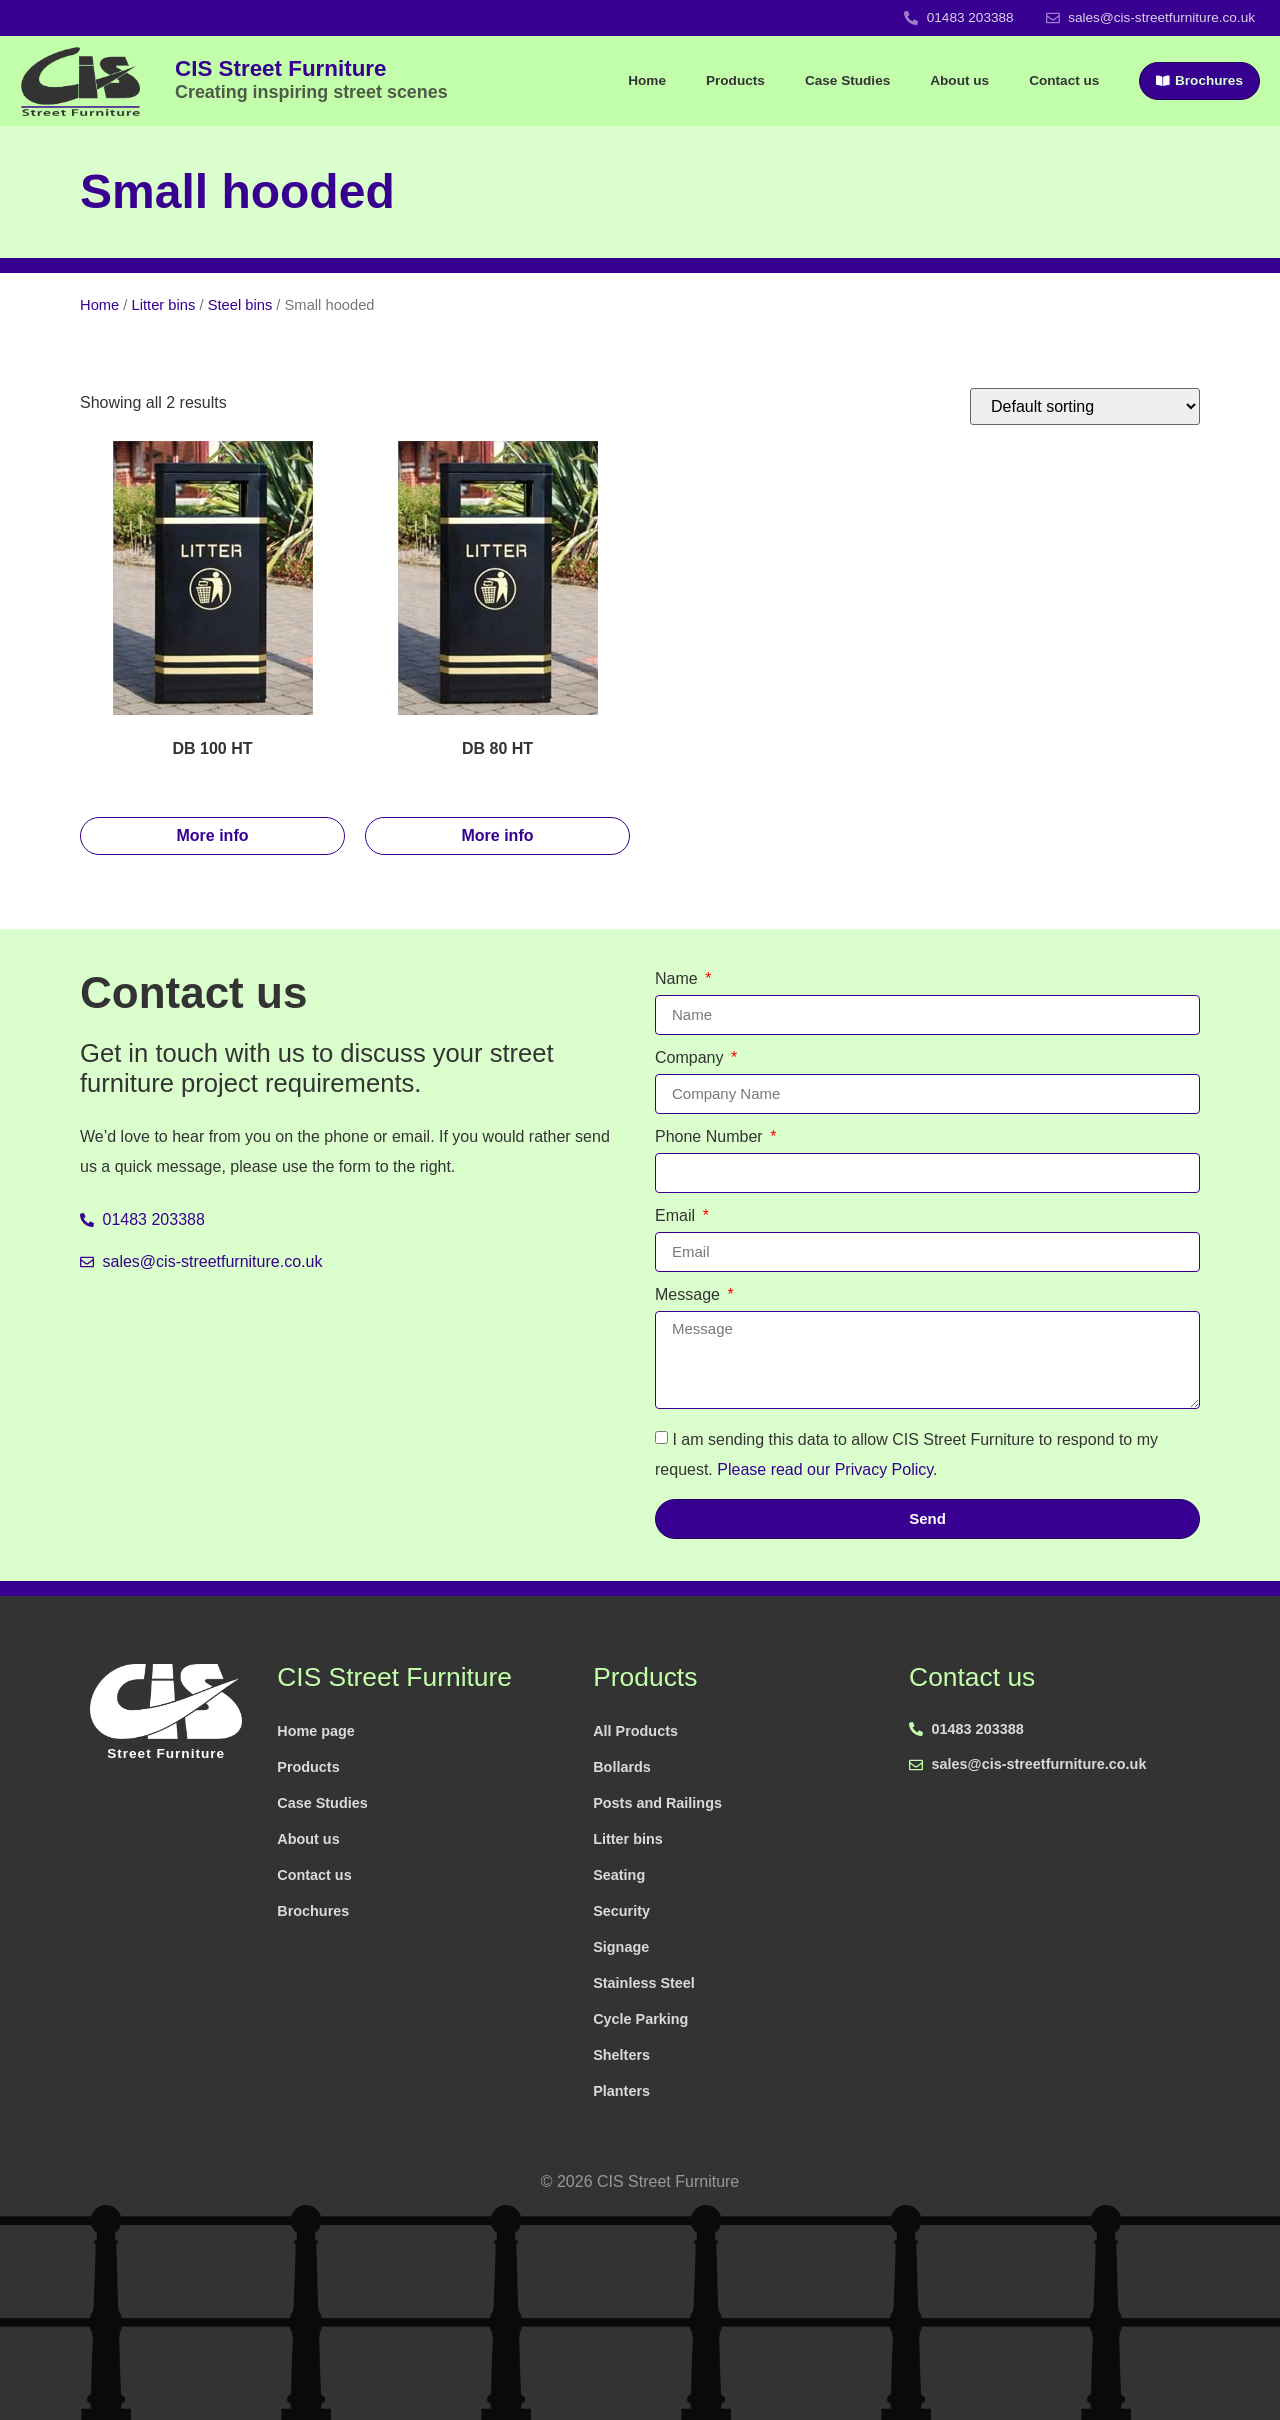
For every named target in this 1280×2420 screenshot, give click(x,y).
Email (677, 1216)
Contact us (1064, 80)
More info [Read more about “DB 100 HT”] (213, 835)
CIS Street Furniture (311, 79)
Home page (316, 1731)
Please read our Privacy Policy (825, 1468)
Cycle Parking (640, 2019)
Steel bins (240, 305)
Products (735, 80)
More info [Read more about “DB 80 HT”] (498, 835)
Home (647, 80)
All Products (635, 1731)
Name (678, 979)
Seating (619, 1875)
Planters (621, 2091)
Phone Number (711, 1137)
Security (621, 1911)
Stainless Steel (644, 1983)
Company (691, 1058)
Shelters (621, 2055)
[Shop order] (1085, 406)
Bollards (622, 1767)
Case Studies (847, 80)
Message (689, 1295)
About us (959, 80)
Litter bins (164, 305)
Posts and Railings (657, 1803)
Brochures (313, 1911)
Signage (621, 1947)
